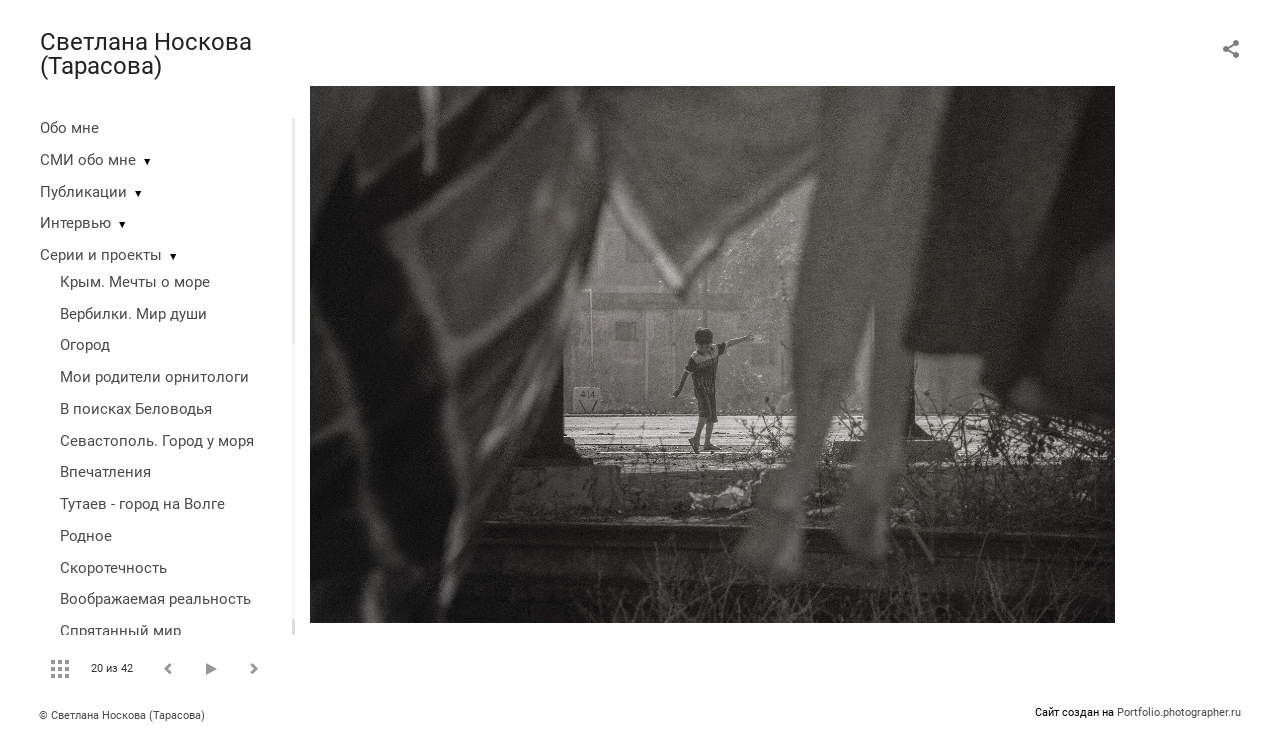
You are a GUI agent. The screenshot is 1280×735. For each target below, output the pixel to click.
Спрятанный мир (120, 631)
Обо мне (69, 128)
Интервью (75, 223)
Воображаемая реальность (155, 599)
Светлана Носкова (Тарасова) (146, 54)
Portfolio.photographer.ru (1179, 712)
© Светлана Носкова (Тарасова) (122, 715)
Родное (86, 536)
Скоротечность (113, 568)
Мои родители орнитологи (154, 377)
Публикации (83, 192)
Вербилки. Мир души (133, 314)
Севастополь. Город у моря (157, 441)
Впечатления (105, 472)
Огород (85, 345)
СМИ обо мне (88, 160)
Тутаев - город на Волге (142, 504)
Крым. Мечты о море (135, 282)
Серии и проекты (101, 255)
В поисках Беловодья (136, 409)
